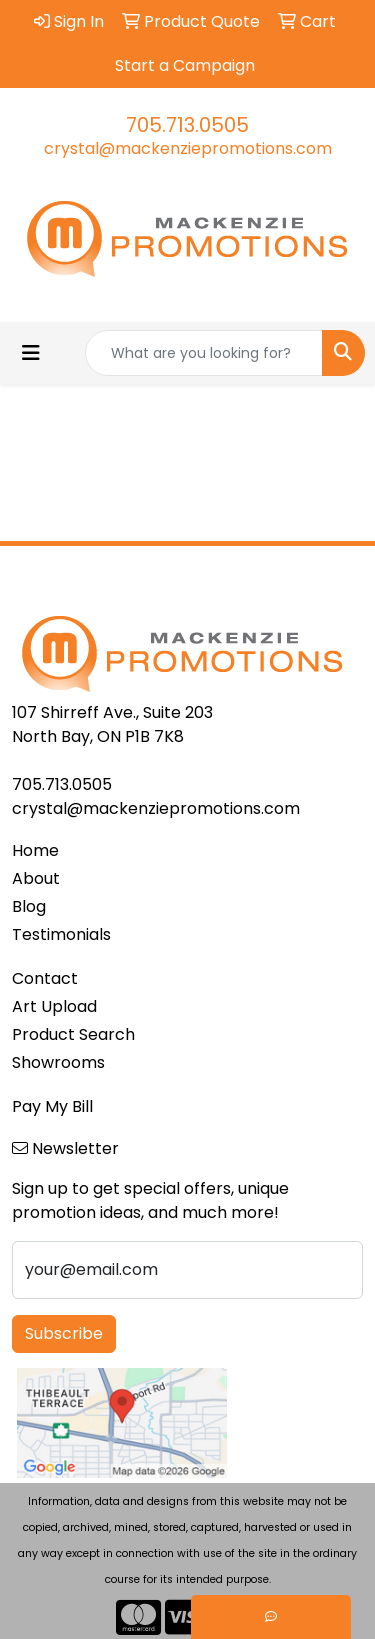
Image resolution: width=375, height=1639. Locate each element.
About (36, 878)
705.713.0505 (187, 125)
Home (35, 850)
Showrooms (58, 1062)
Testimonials (61, 934)
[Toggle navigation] (31, 353)
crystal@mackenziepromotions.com (188, 148)
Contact (45, 978)
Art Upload (54, 1006)
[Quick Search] (204, 353)
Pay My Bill (52, 1106)
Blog (29, 906)
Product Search (73, 1034)
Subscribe (64, 1333)
